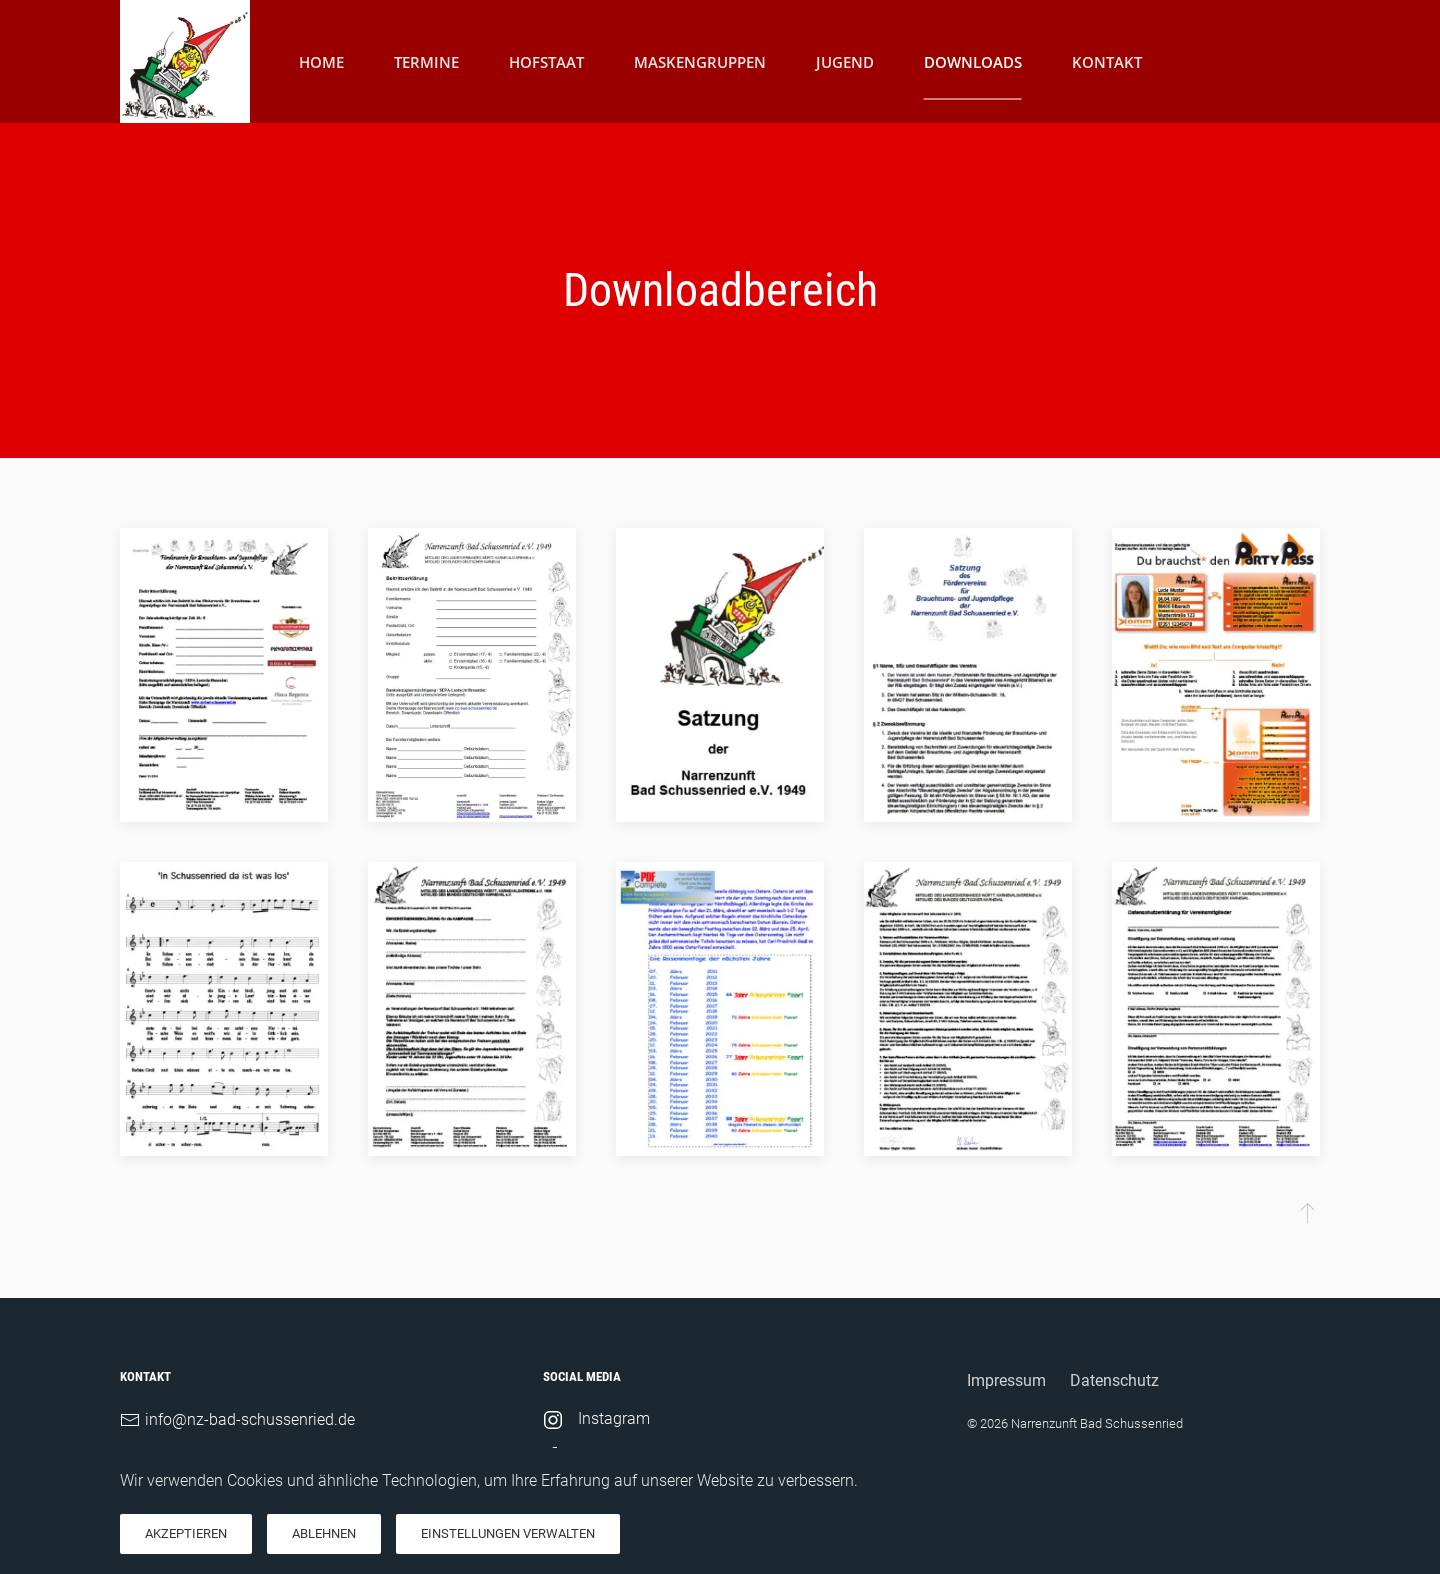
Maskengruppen (700, 61)
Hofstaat (546, 61)
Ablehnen (324, 1533)
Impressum (1006, 1380)
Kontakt (1107, 61)
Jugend (845, 61)
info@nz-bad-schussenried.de (250, 1419)
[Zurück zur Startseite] (185, 61)
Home (321, 61)
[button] (1307, 1212)
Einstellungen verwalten (508, 1533)
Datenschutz (1114, 1380)
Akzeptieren (186, 1533)
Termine (426, 61)
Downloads (973, 61)
